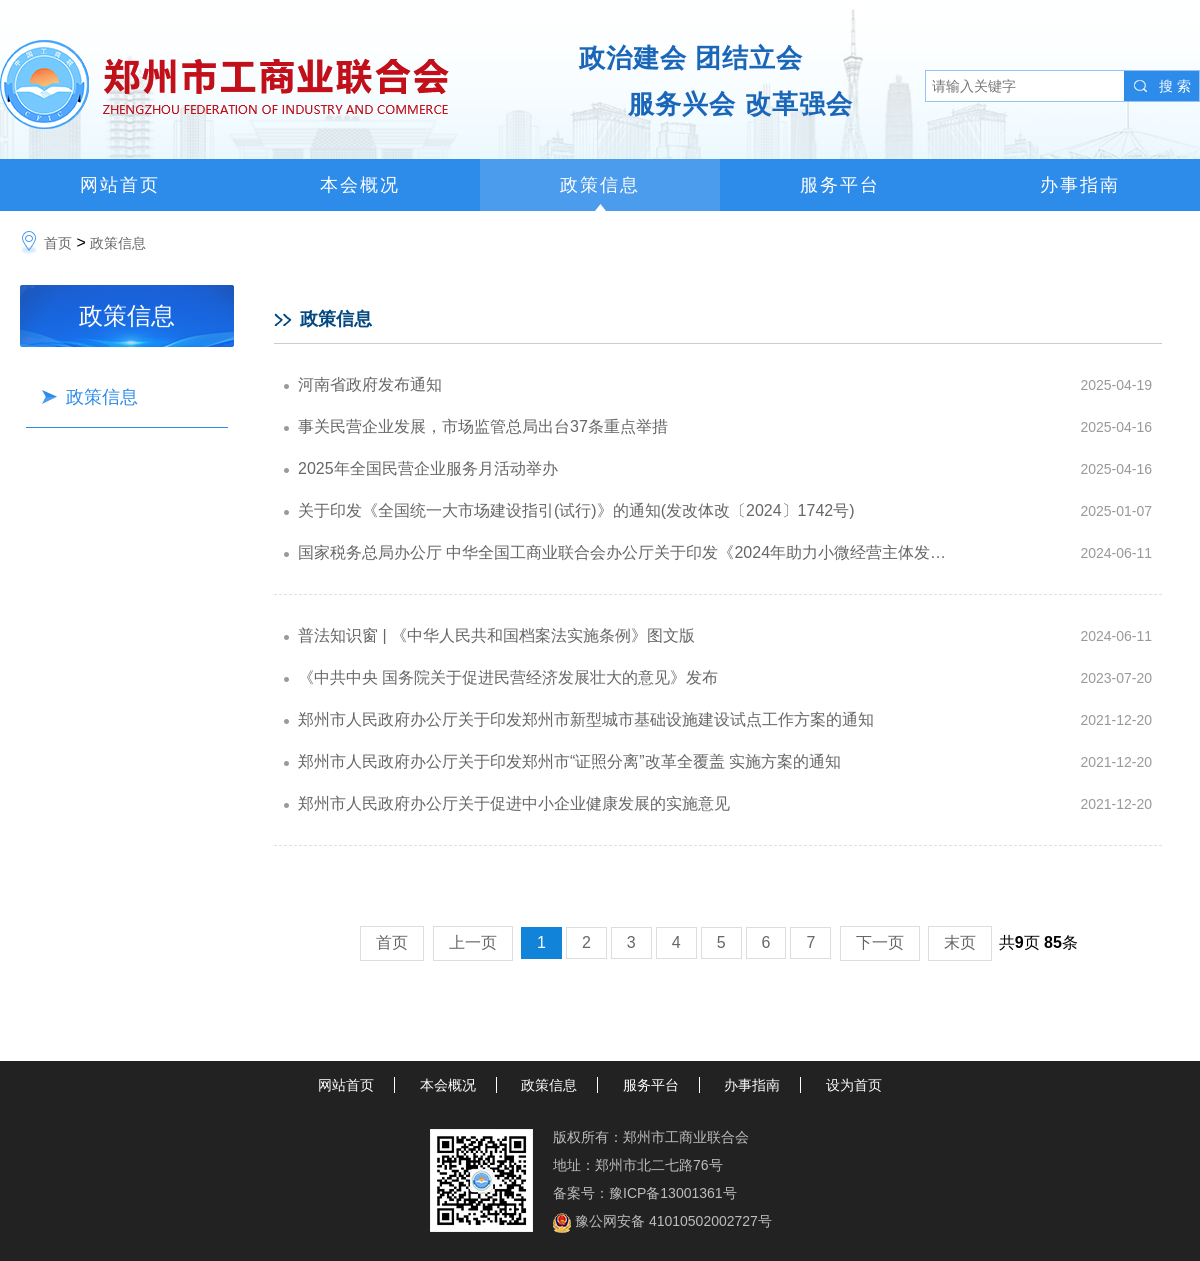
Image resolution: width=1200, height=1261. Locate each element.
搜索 (1177, 86)
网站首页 (120, 185)
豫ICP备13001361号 (673, 1193)
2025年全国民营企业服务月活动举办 (428, 468)
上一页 (473, 942)
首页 (58, 243)
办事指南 (1080, 185)
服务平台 (840, 185)
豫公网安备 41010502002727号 (673, 1221)
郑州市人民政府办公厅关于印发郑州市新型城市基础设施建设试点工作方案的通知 (586, 719)
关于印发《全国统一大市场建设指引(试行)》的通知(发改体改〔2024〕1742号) (576, 510)
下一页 (880, 942)
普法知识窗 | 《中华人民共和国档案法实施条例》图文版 (496, 635)
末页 (960, 942)
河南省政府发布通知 (370, 384)
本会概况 (360, 185)
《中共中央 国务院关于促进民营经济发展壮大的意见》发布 (508, 677)
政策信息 (600, 185)
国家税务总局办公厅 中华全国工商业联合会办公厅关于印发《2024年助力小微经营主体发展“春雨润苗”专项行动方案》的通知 (614, 559)
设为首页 (854, 1085)
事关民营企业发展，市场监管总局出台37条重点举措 (483, 426)
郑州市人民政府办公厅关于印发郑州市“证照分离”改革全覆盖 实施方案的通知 (569, 761)
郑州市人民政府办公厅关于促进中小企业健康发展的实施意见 (514, 803)
